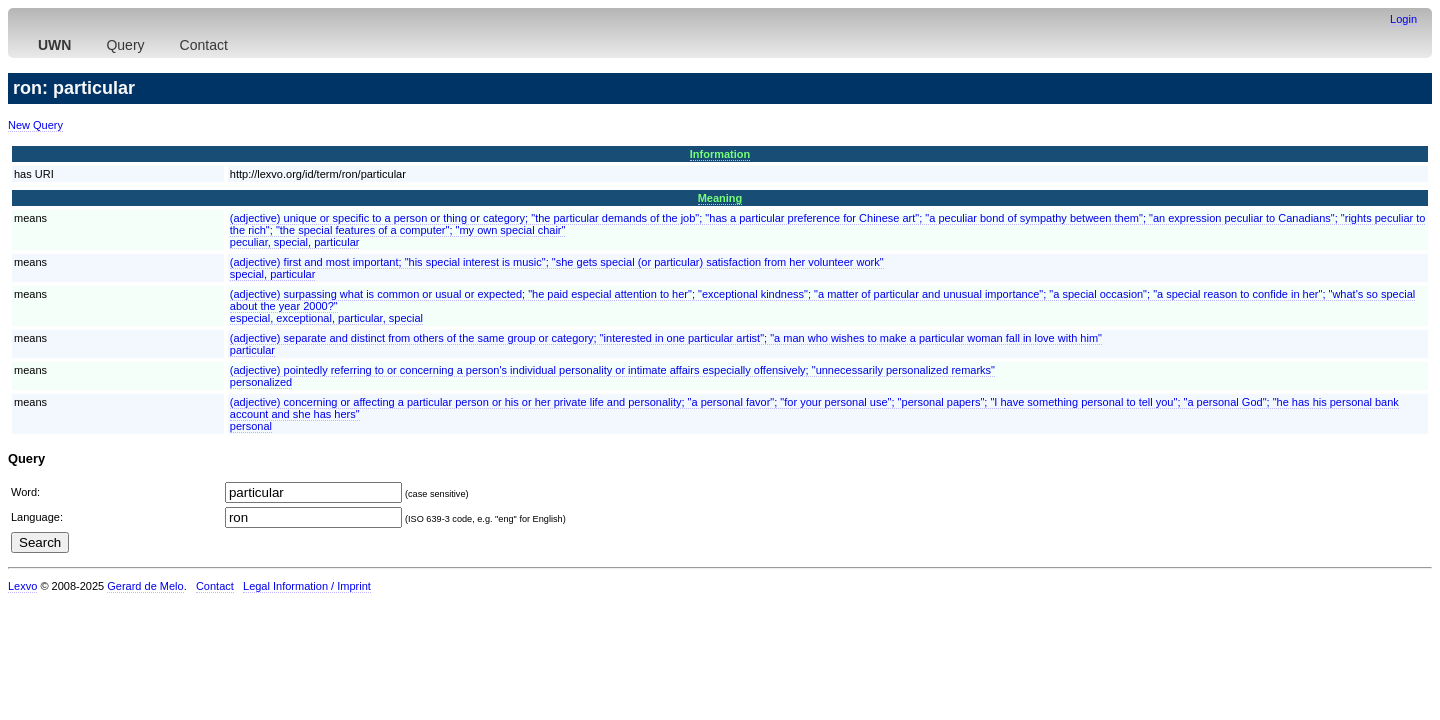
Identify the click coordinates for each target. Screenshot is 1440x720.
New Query (35, 125)
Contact (204, 45)
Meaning (720, 198)
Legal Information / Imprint (307, 586)
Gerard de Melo (145, 586)
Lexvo (22, 586)
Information (720, 154)
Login (1403, 19)
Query (125, 45)
